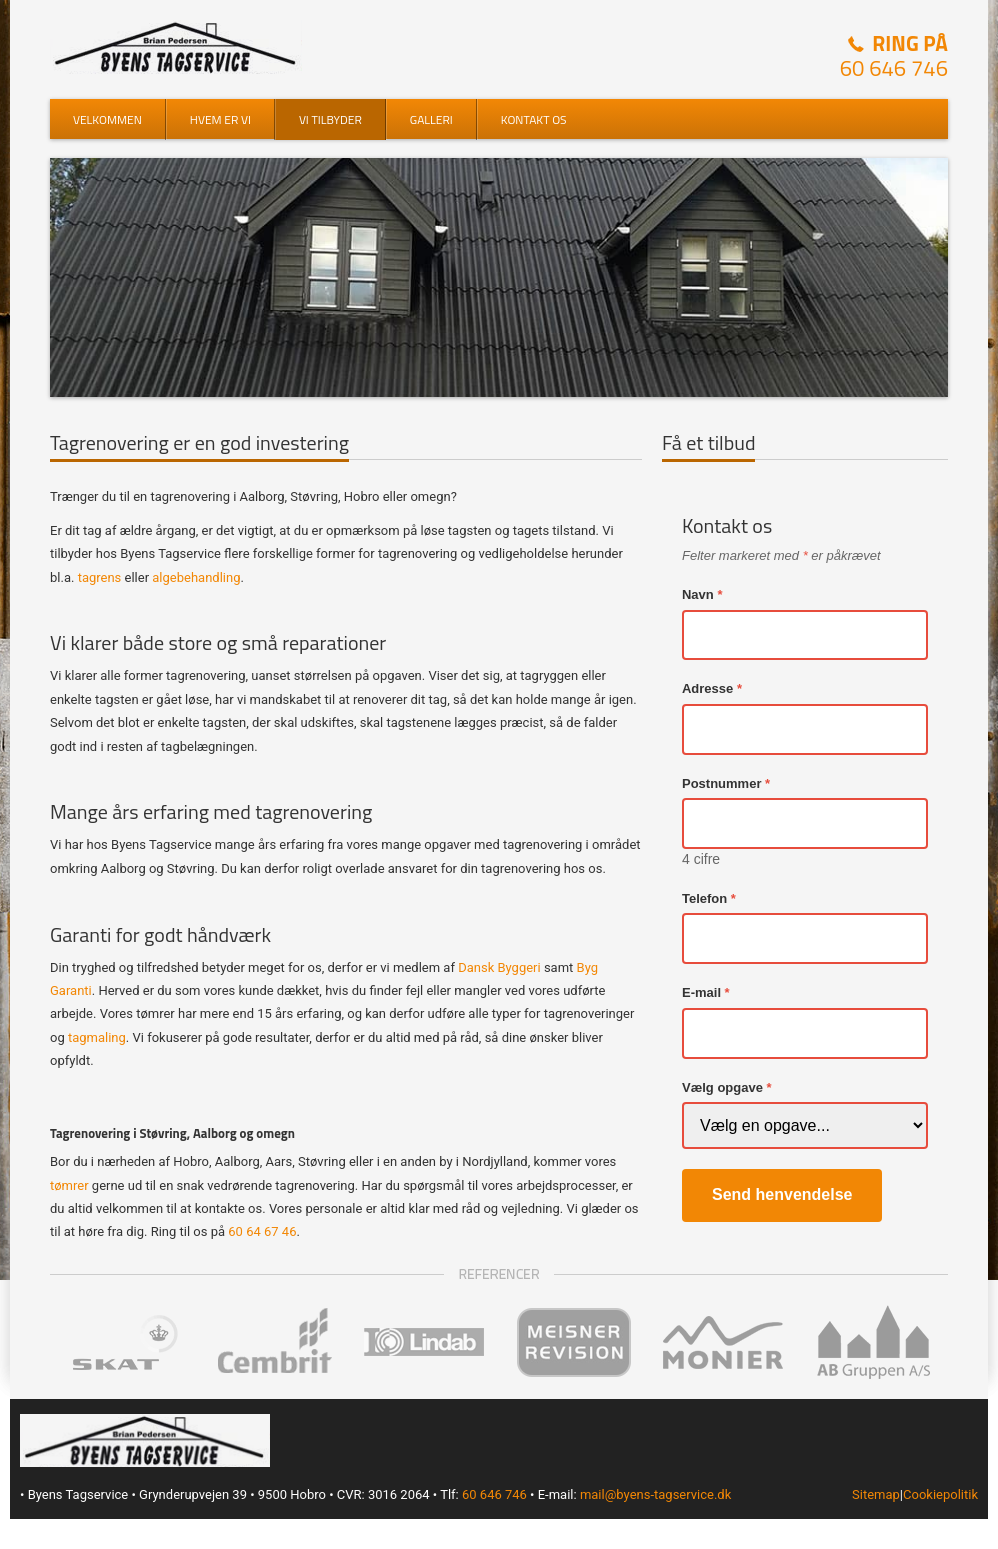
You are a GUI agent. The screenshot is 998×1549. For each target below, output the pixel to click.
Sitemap (876, 1494)
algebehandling (196, 577)
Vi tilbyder (330, 119)
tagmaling (97, 1037)
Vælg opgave (722, 1087)
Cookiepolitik (940, 1494)
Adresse (707, 688)
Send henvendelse (782, 1194)
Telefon (704, 898)
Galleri (431, 119)
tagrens (100, 577)
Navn (698, 594)
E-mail (701, 992)
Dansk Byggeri (499, 967)
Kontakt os (534, 119)
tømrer (69, 1185)
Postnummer (721, 783)
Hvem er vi (220, 119)
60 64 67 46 (262, 1231)
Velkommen (107, 119)
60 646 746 (894, 68)
